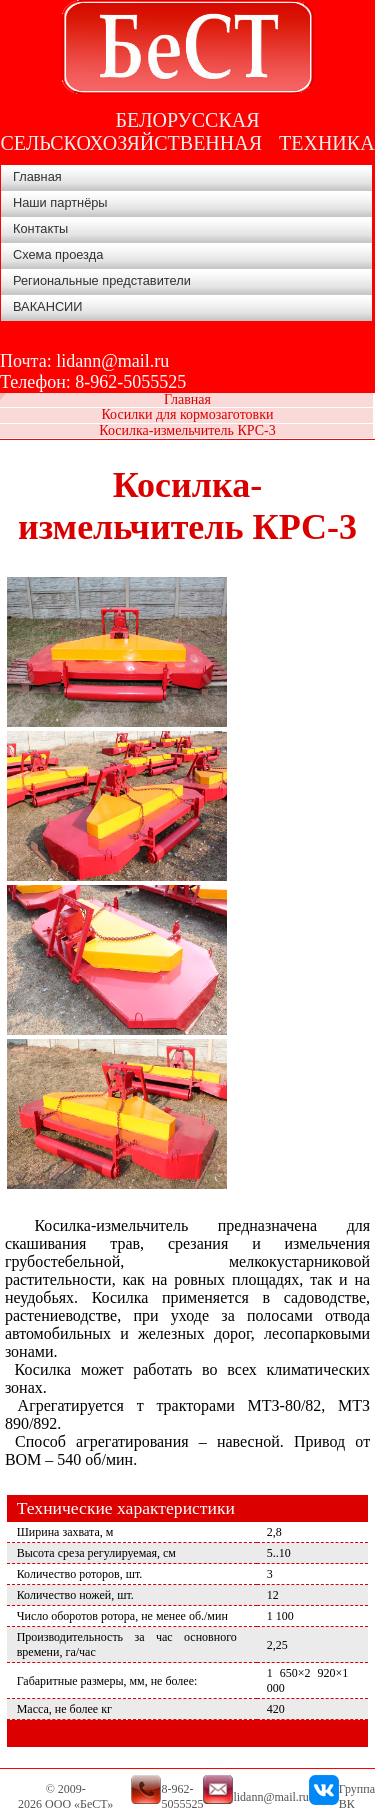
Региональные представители (102, 280)
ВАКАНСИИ (48, 306)
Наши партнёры (60, 202)
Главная (37, 176)
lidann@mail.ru (112, 361)
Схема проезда (58, 254)
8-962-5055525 (130, 382)
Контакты (40, 228)
